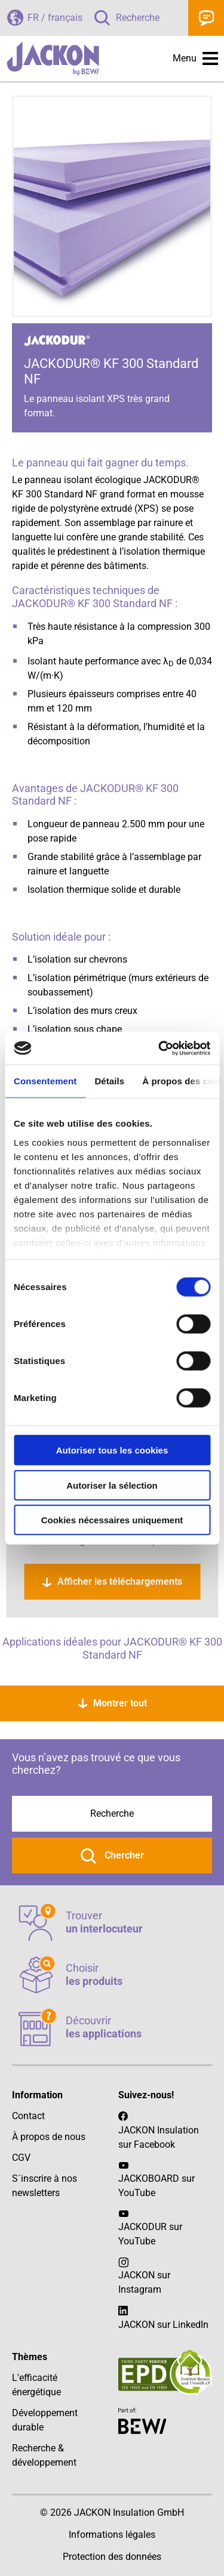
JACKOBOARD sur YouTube (156, 2185)
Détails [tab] (109, 1081)
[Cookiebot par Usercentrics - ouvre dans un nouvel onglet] (159, 1048)
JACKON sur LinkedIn (163, 2316)
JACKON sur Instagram (144, 2282)
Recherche (137, 17)
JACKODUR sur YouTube (150, 2234)
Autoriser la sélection (112, 1485)
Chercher (123, 1855)
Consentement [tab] (45, 1081)
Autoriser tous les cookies (112, 1450)
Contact (206, 18)
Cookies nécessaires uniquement (112, 1520)
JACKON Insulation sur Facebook (158, 2129)
